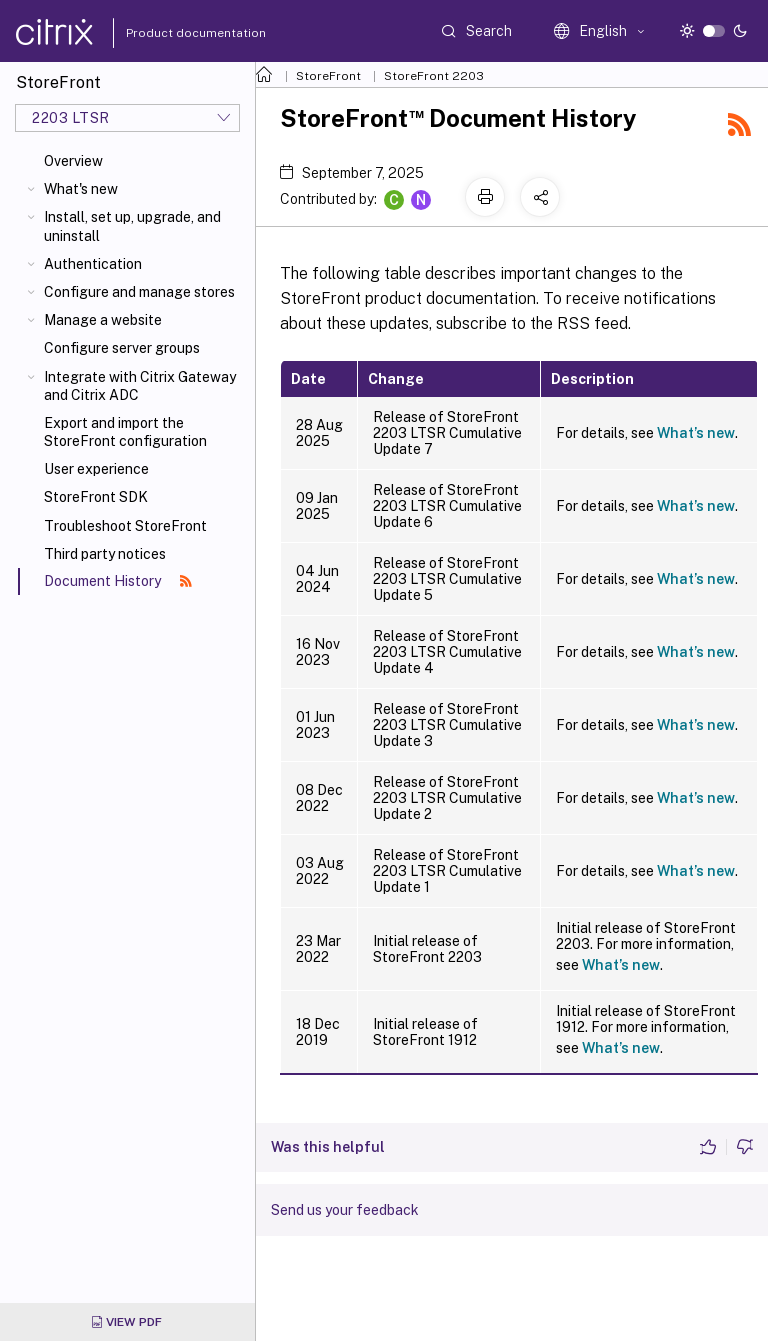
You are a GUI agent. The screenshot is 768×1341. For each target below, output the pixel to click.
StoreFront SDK (96, 497)
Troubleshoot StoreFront (125, 526)
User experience (96, 469)
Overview (73, 161)
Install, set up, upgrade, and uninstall (132, 226)
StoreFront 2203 (434, 76)
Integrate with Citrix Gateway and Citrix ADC (140, 386)
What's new (81, 189)
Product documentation (171, 33)
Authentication (93, 264)
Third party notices (105, 554)
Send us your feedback (345, 1210)
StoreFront (328, 76)
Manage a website (103, 320)
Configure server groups (122, 348)
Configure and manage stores (139, 292)
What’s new (696, 433)
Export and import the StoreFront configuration (125, 432)
